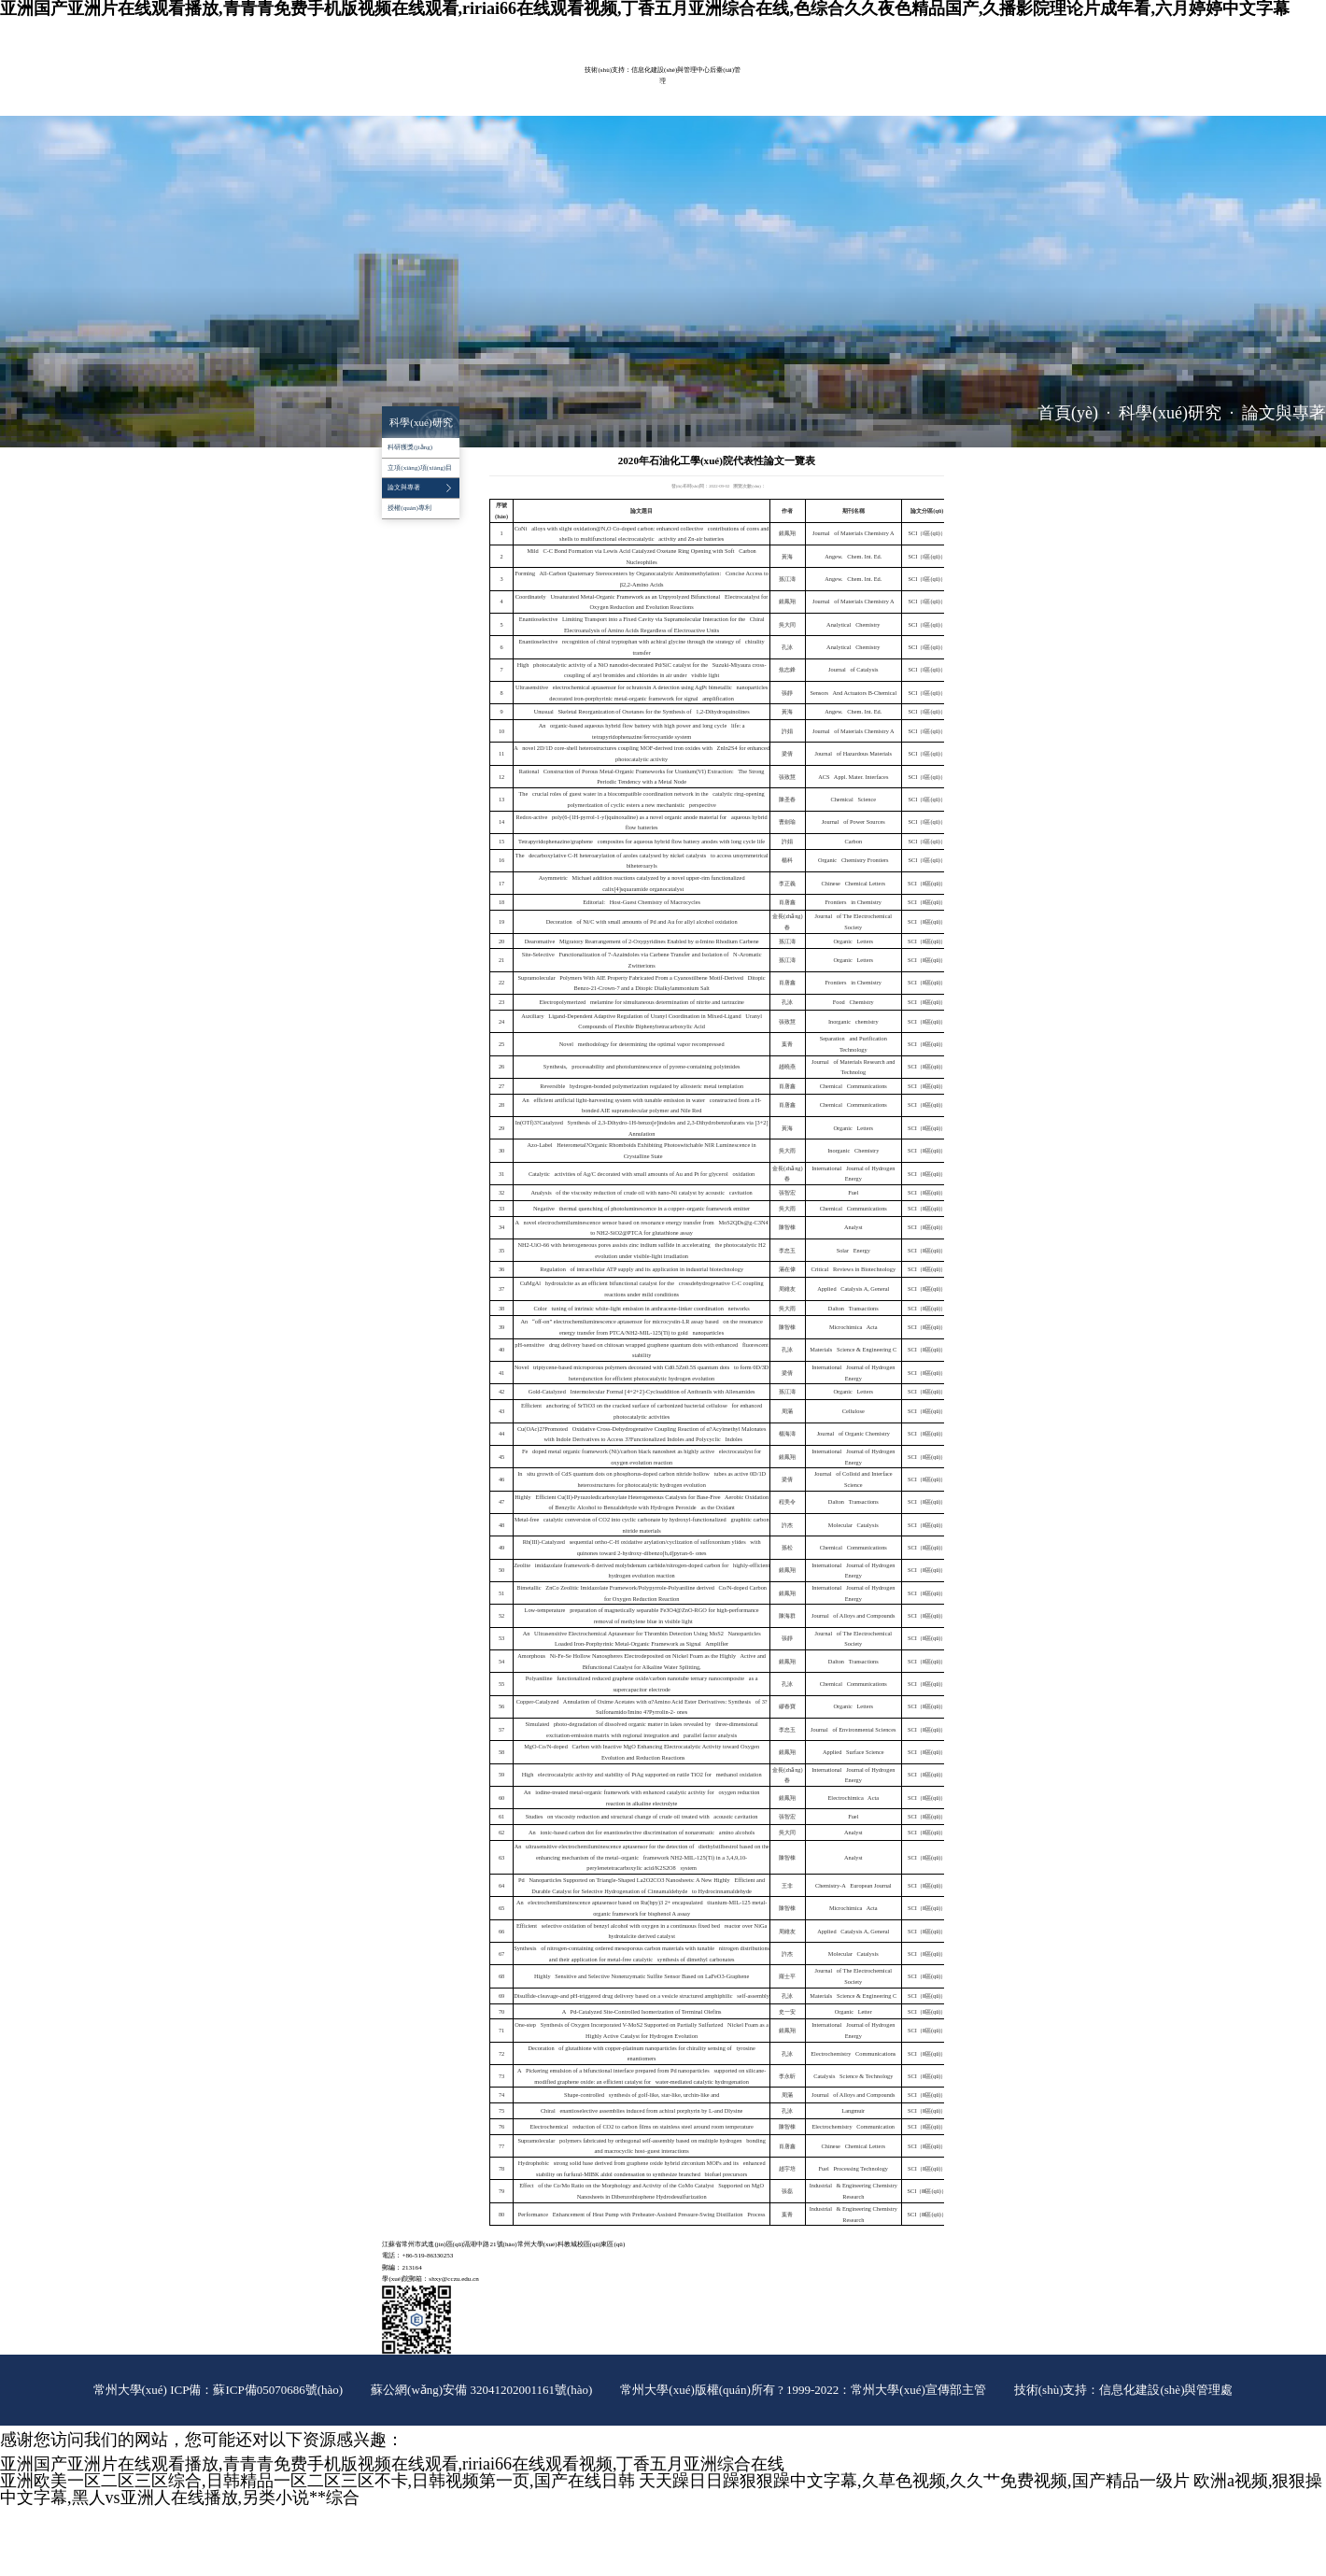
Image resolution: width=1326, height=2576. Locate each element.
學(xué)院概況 (407, 82)
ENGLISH (882, 27)
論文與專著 (1284, 412)
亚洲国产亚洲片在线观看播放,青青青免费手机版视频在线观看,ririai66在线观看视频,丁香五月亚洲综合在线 (392, 2464)
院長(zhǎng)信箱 (924, 27)
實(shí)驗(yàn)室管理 (666, 82)
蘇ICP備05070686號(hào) (278, 2390)
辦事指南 (534, 105)
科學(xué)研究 (593, 82)
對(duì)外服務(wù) (472, 105)
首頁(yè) (1067, 412)
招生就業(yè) (406, 105)
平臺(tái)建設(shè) (745, 82)
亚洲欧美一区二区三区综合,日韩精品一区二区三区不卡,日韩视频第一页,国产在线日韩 (317, 2480)
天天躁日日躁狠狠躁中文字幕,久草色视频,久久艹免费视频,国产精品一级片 (914, 2480)
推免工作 (581, 105)
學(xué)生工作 (860, 82)
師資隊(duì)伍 (469, 82)
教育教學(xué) (532, 82)
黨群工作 (806, 82)
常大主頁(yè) (843, 27)
